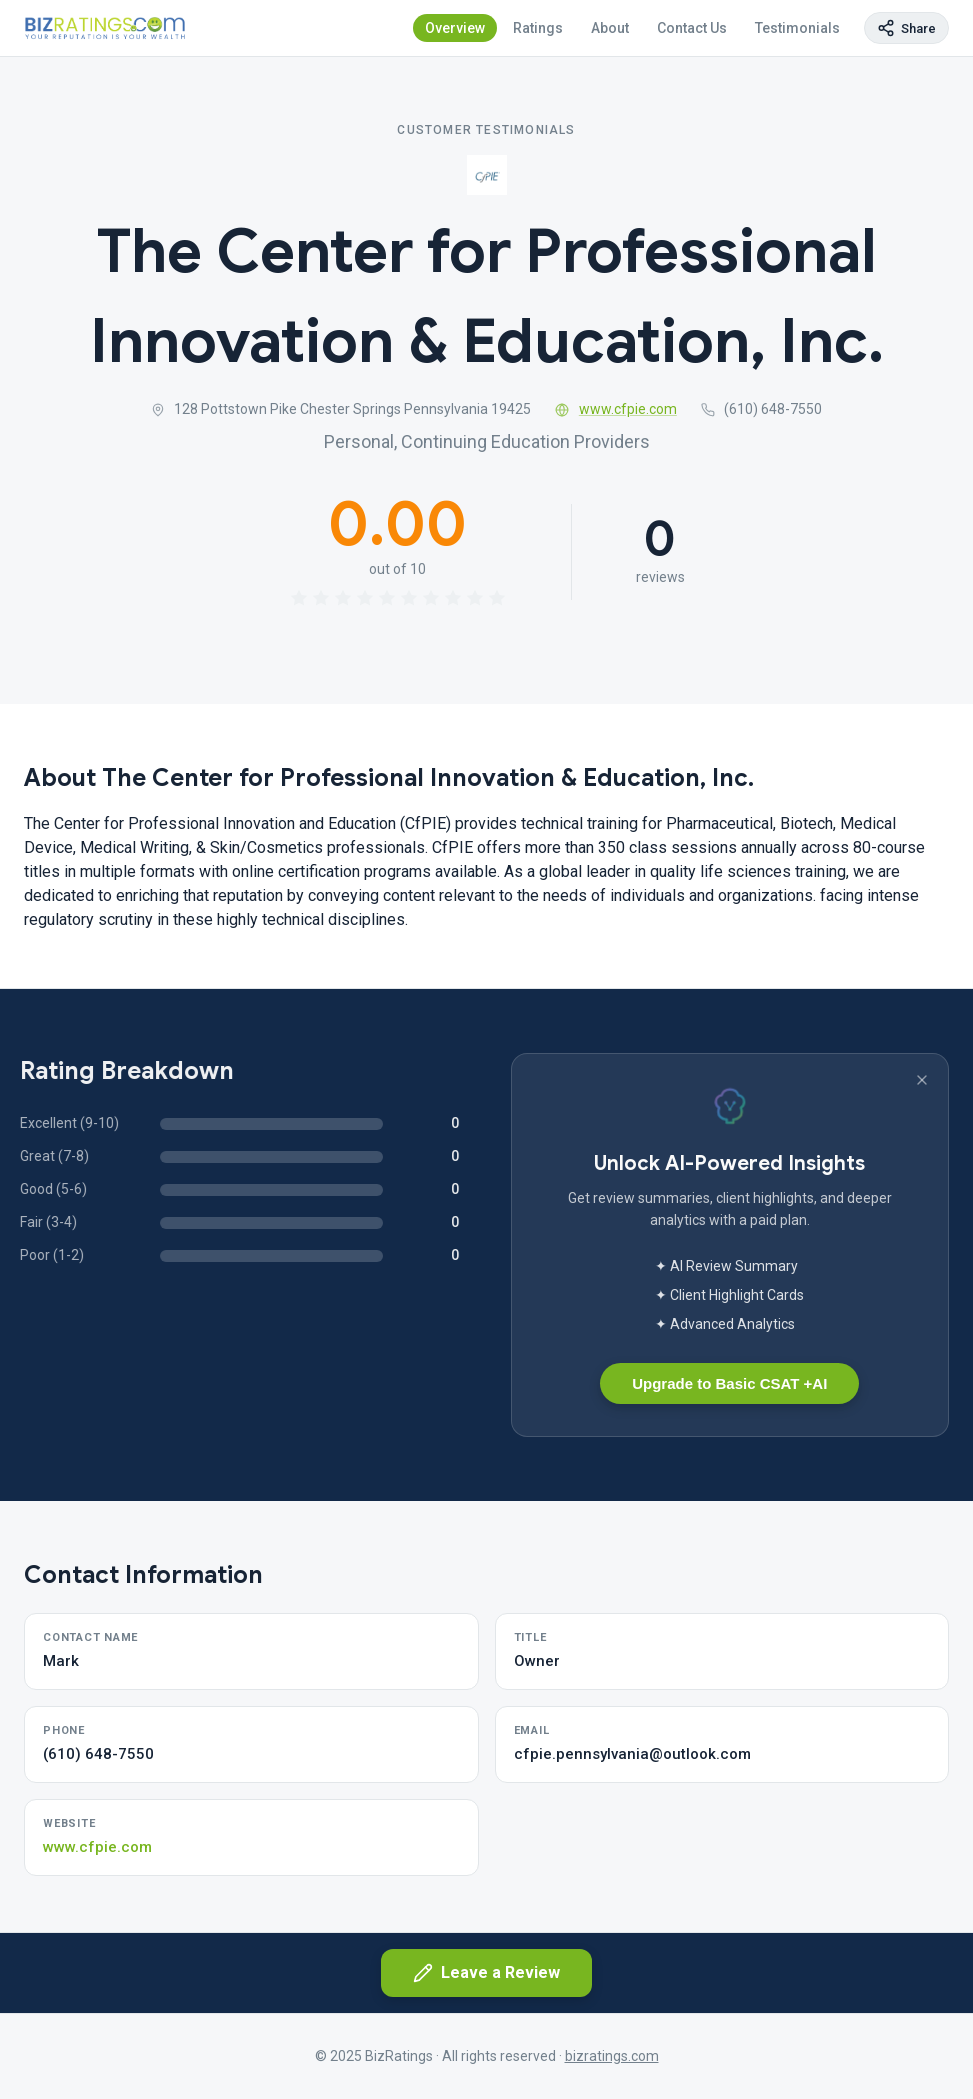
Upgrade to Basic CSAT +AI (729, 1383)
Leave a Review (486, 1973)
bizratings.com (612, 2056)
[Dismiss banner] (922, 1080)
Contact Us (692, 28)
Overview (455, 28)
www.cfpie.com (616, 409)
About (610, 28)
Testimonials (797, 28)
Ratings (538, 28)
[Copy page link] (906, 28)
